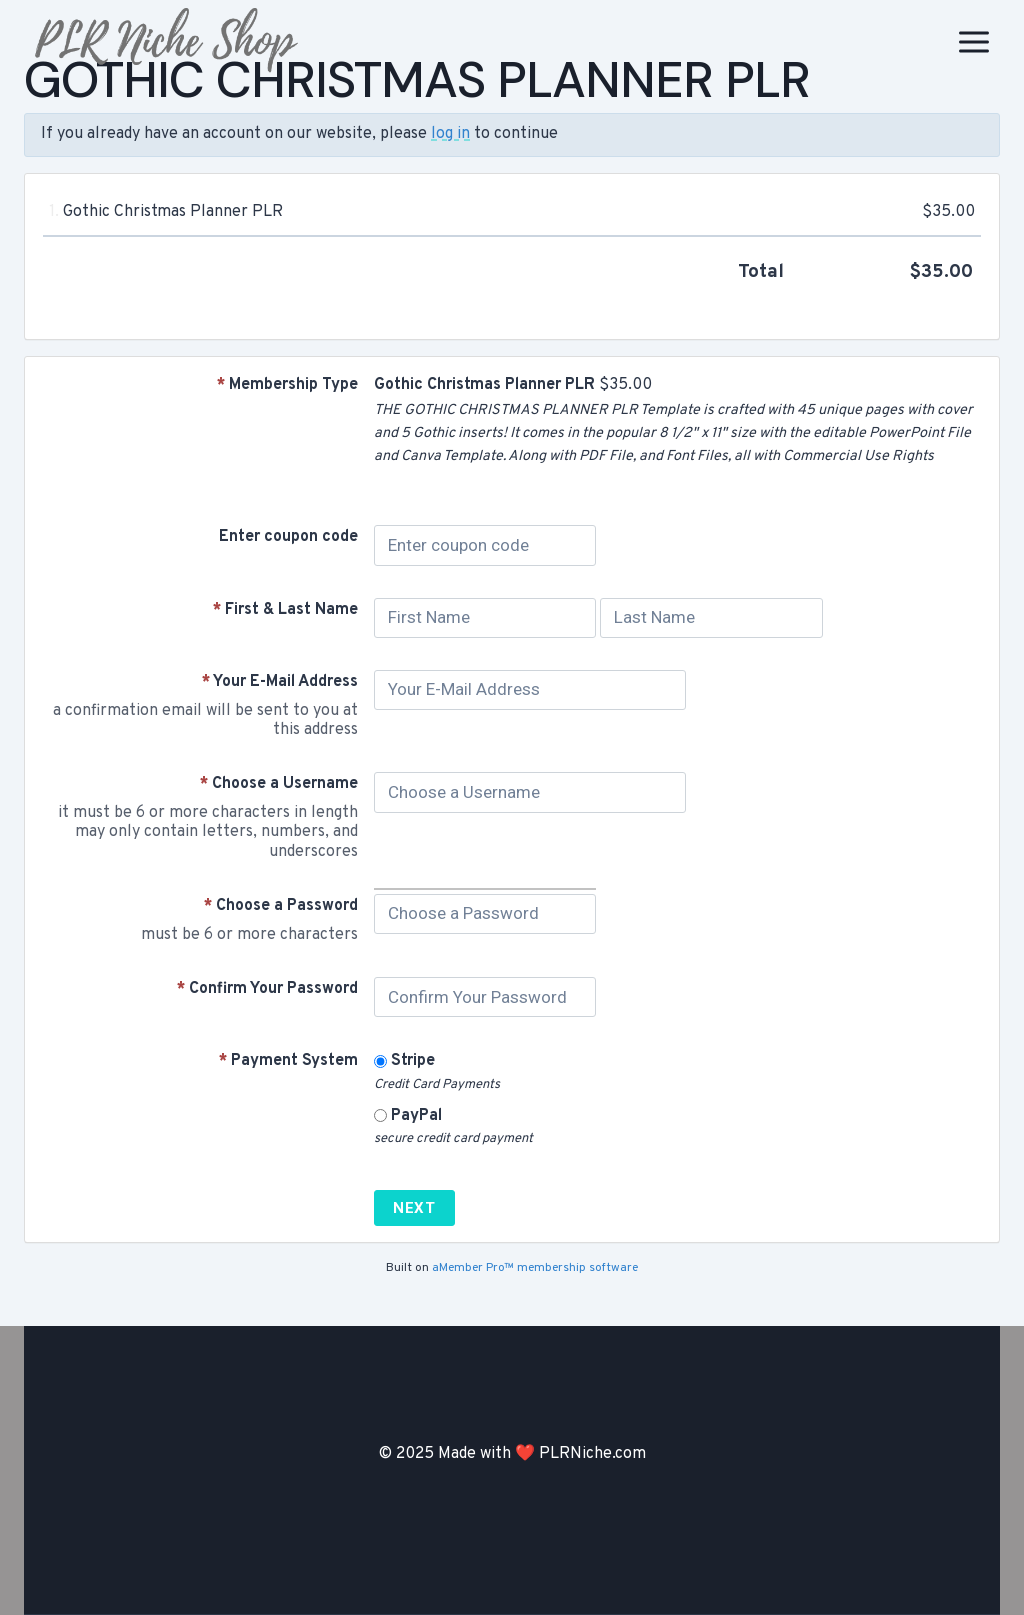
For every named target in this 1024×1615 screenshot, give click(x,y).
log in (450, 134)
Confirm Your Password (267, 989)
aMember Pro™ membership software (535, 1268)
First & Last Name (285, 610)
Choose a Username (279, 784)
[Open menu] (973, 42)
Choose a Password (281, 906)
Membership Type (287, 385)
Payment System (288, 1061)
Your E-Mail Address (280, 682)
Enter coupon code (288, 537)
